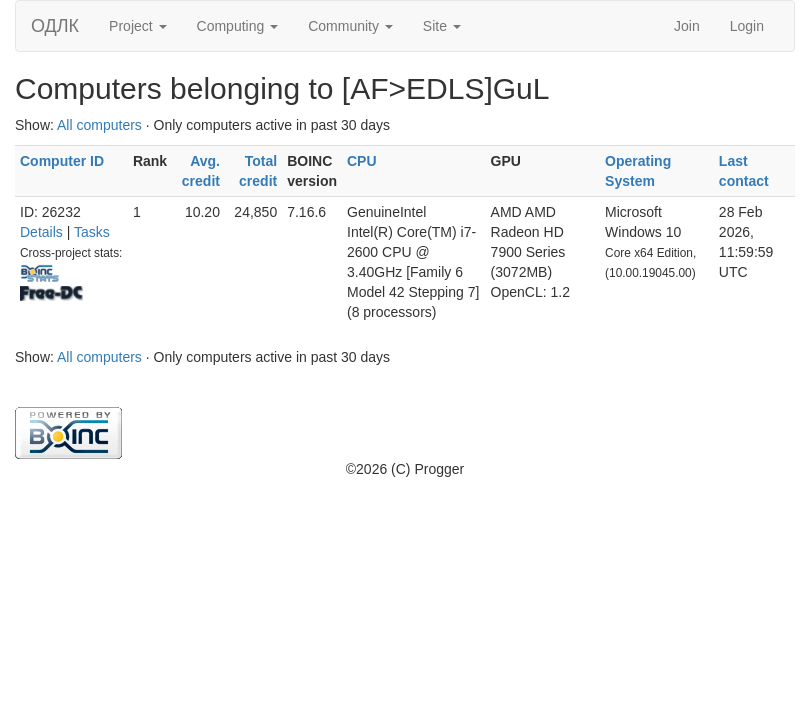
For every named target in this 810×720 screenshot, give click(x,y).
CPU (362, 161)
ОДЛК (55, 26)
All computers (99, 125)
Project (137, 26)
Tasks (92, 232)
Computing (238, 26)
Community (350, 26)
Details (41, 232)
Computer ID (62, 161)
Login (747, 26)
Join (687, 26)
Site (442, 26)
